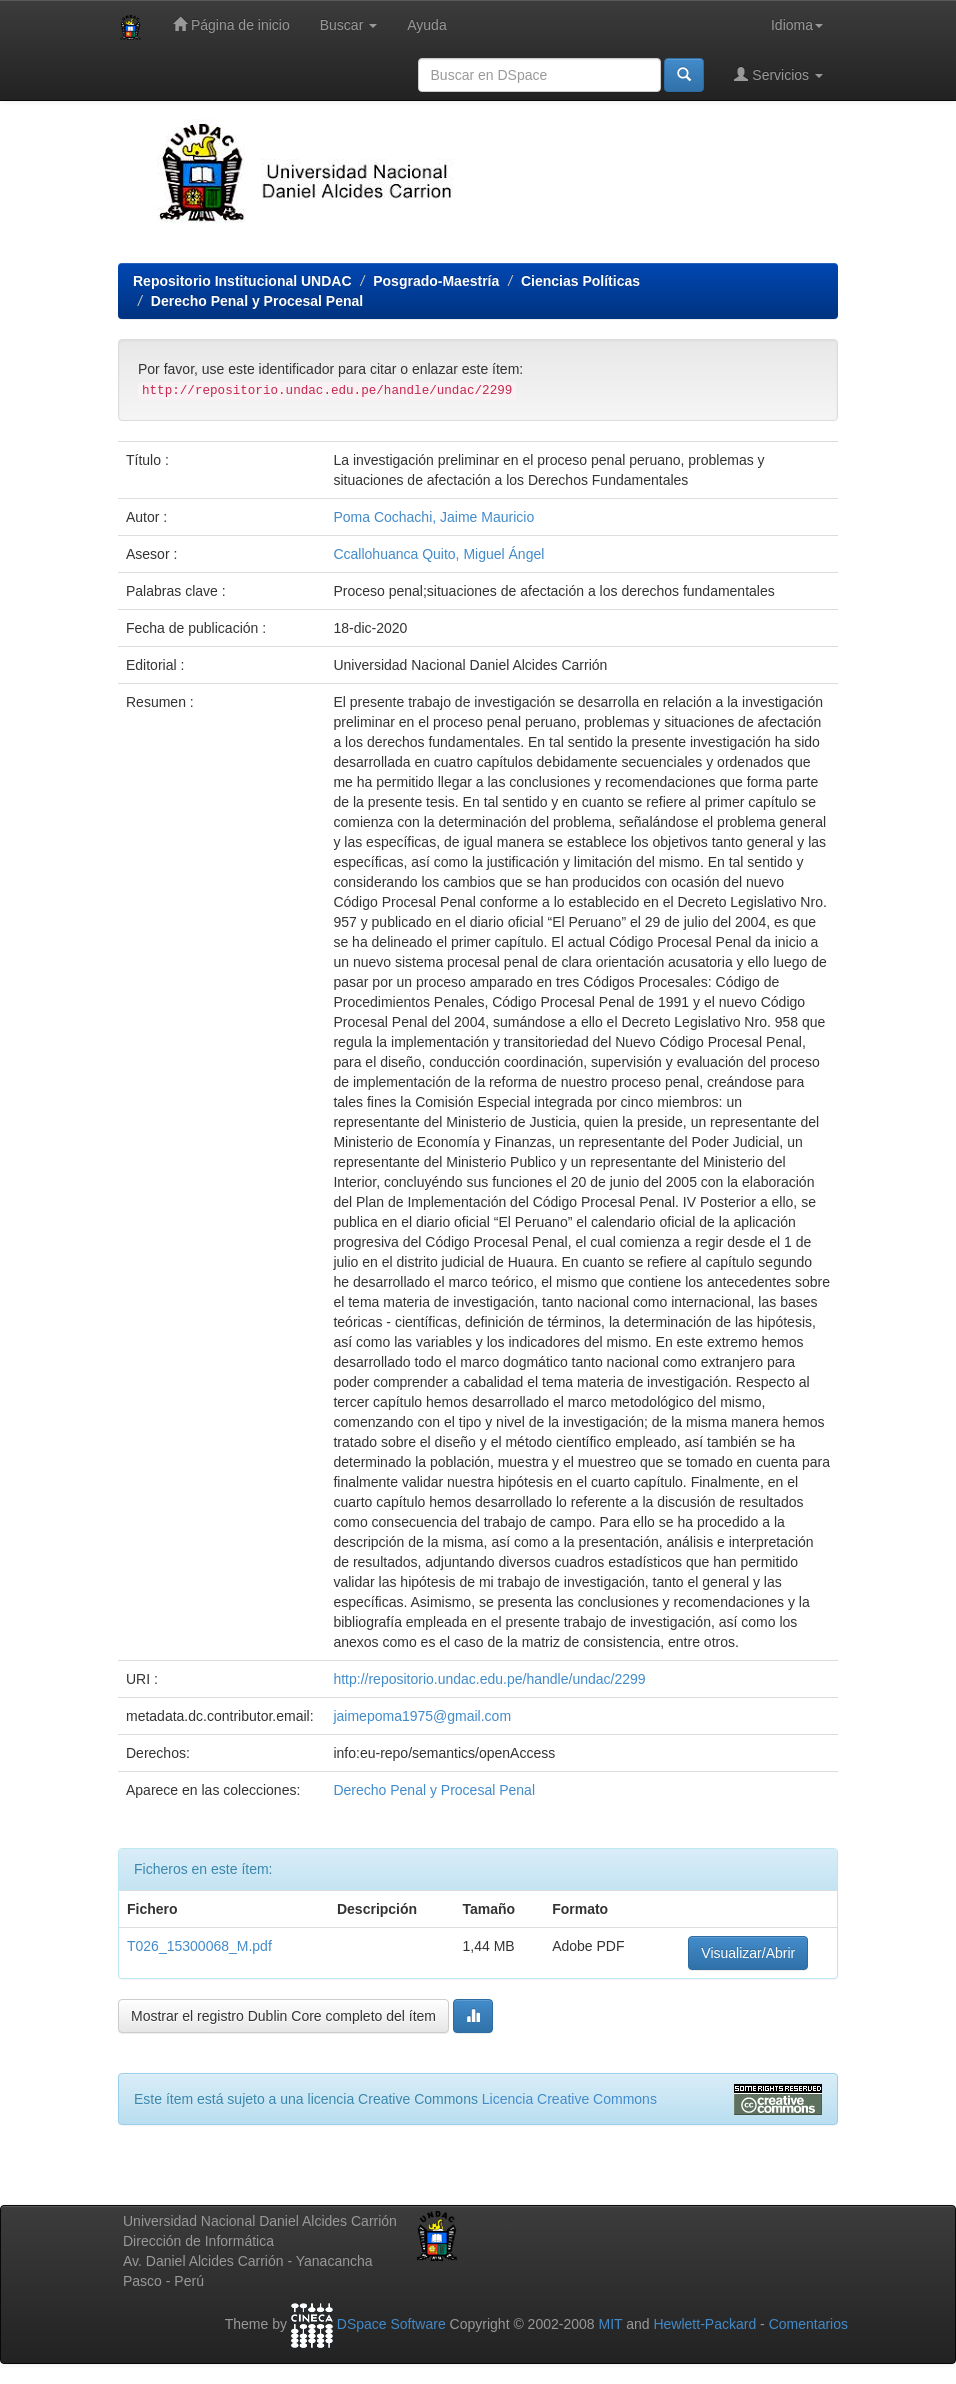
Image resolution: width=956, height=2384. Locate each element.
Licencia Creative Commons (569, 2099)
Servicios (778, 74)
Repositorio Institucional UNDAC (242, 281)
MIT (610, 2324)
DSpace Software (391, 2324)
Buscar (348, 25)
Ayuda (426, 25)
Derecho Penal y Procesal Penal (257, 301)
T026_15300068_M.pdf (199, 1946)
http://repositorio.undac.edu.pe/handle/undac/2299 (489, 1679)
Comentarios (808, 2324)
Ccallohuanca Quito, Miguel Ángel (438, 554)
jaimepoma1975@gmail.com (422, 1716)
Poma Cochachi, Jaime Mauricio (433, 517)
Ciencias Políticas (580, 281)
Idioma (797, 25)
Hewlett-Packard (704, 2324)
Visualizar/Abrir (748, 1953)
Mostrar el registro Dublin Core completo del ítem (283, 2016)
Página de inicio (231, 24)
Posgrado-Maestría (436, 281)
